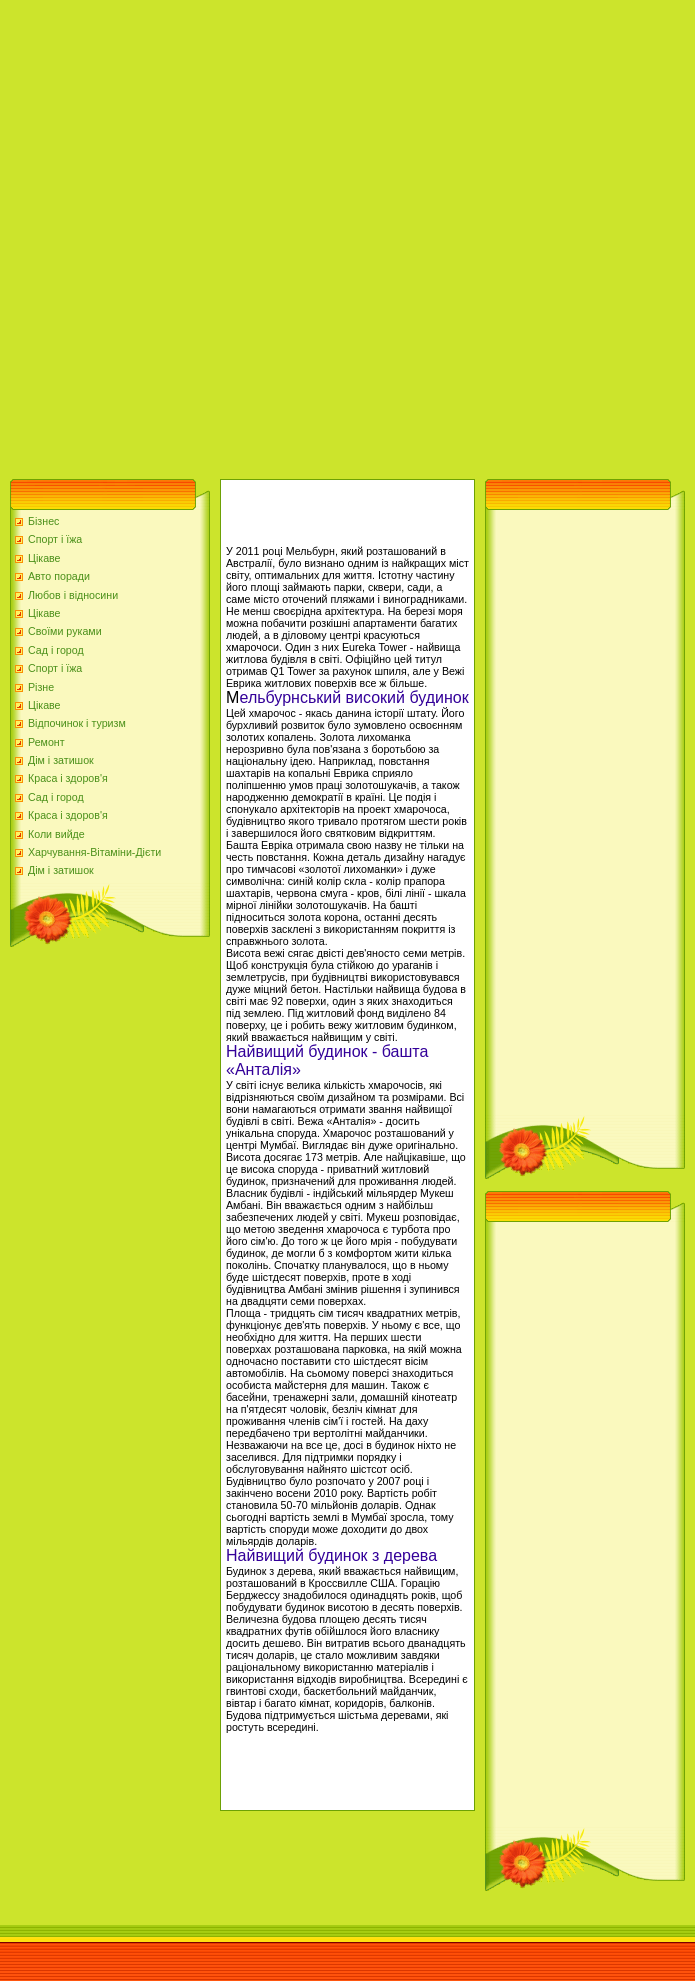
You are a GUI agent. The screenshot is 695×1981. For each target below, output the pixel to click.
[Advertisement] (234, 234)
